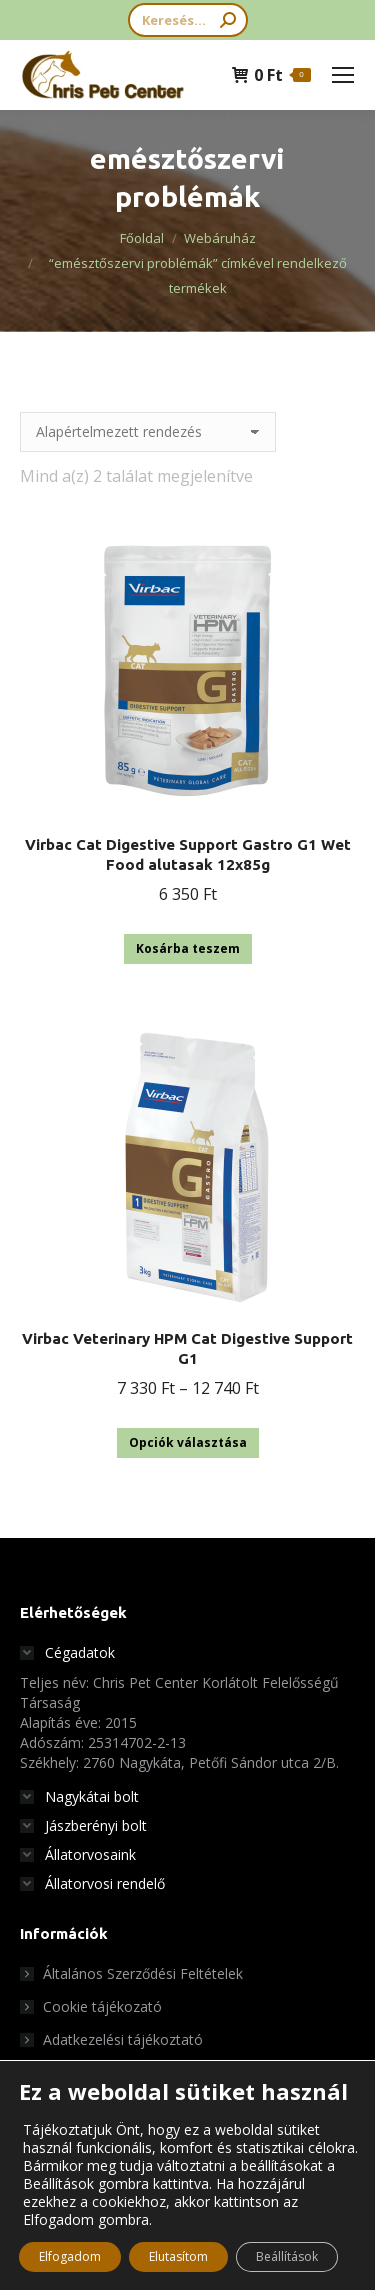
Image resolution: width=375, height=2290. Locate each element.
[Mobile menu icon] (343, 75)
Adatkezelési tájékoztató (123, 2039)
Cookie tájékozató (102, 2006)
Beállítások (287, 2256)
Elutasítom (178, 2256)
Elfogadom (70, 2256)
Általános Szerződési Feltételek (143, 1973)
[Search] (188, 20)
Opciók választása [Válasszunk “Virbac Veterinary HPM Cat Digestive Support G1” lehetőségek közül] (188, 1442)
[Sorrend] (148, 432)
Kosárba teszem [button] (188, 948)
